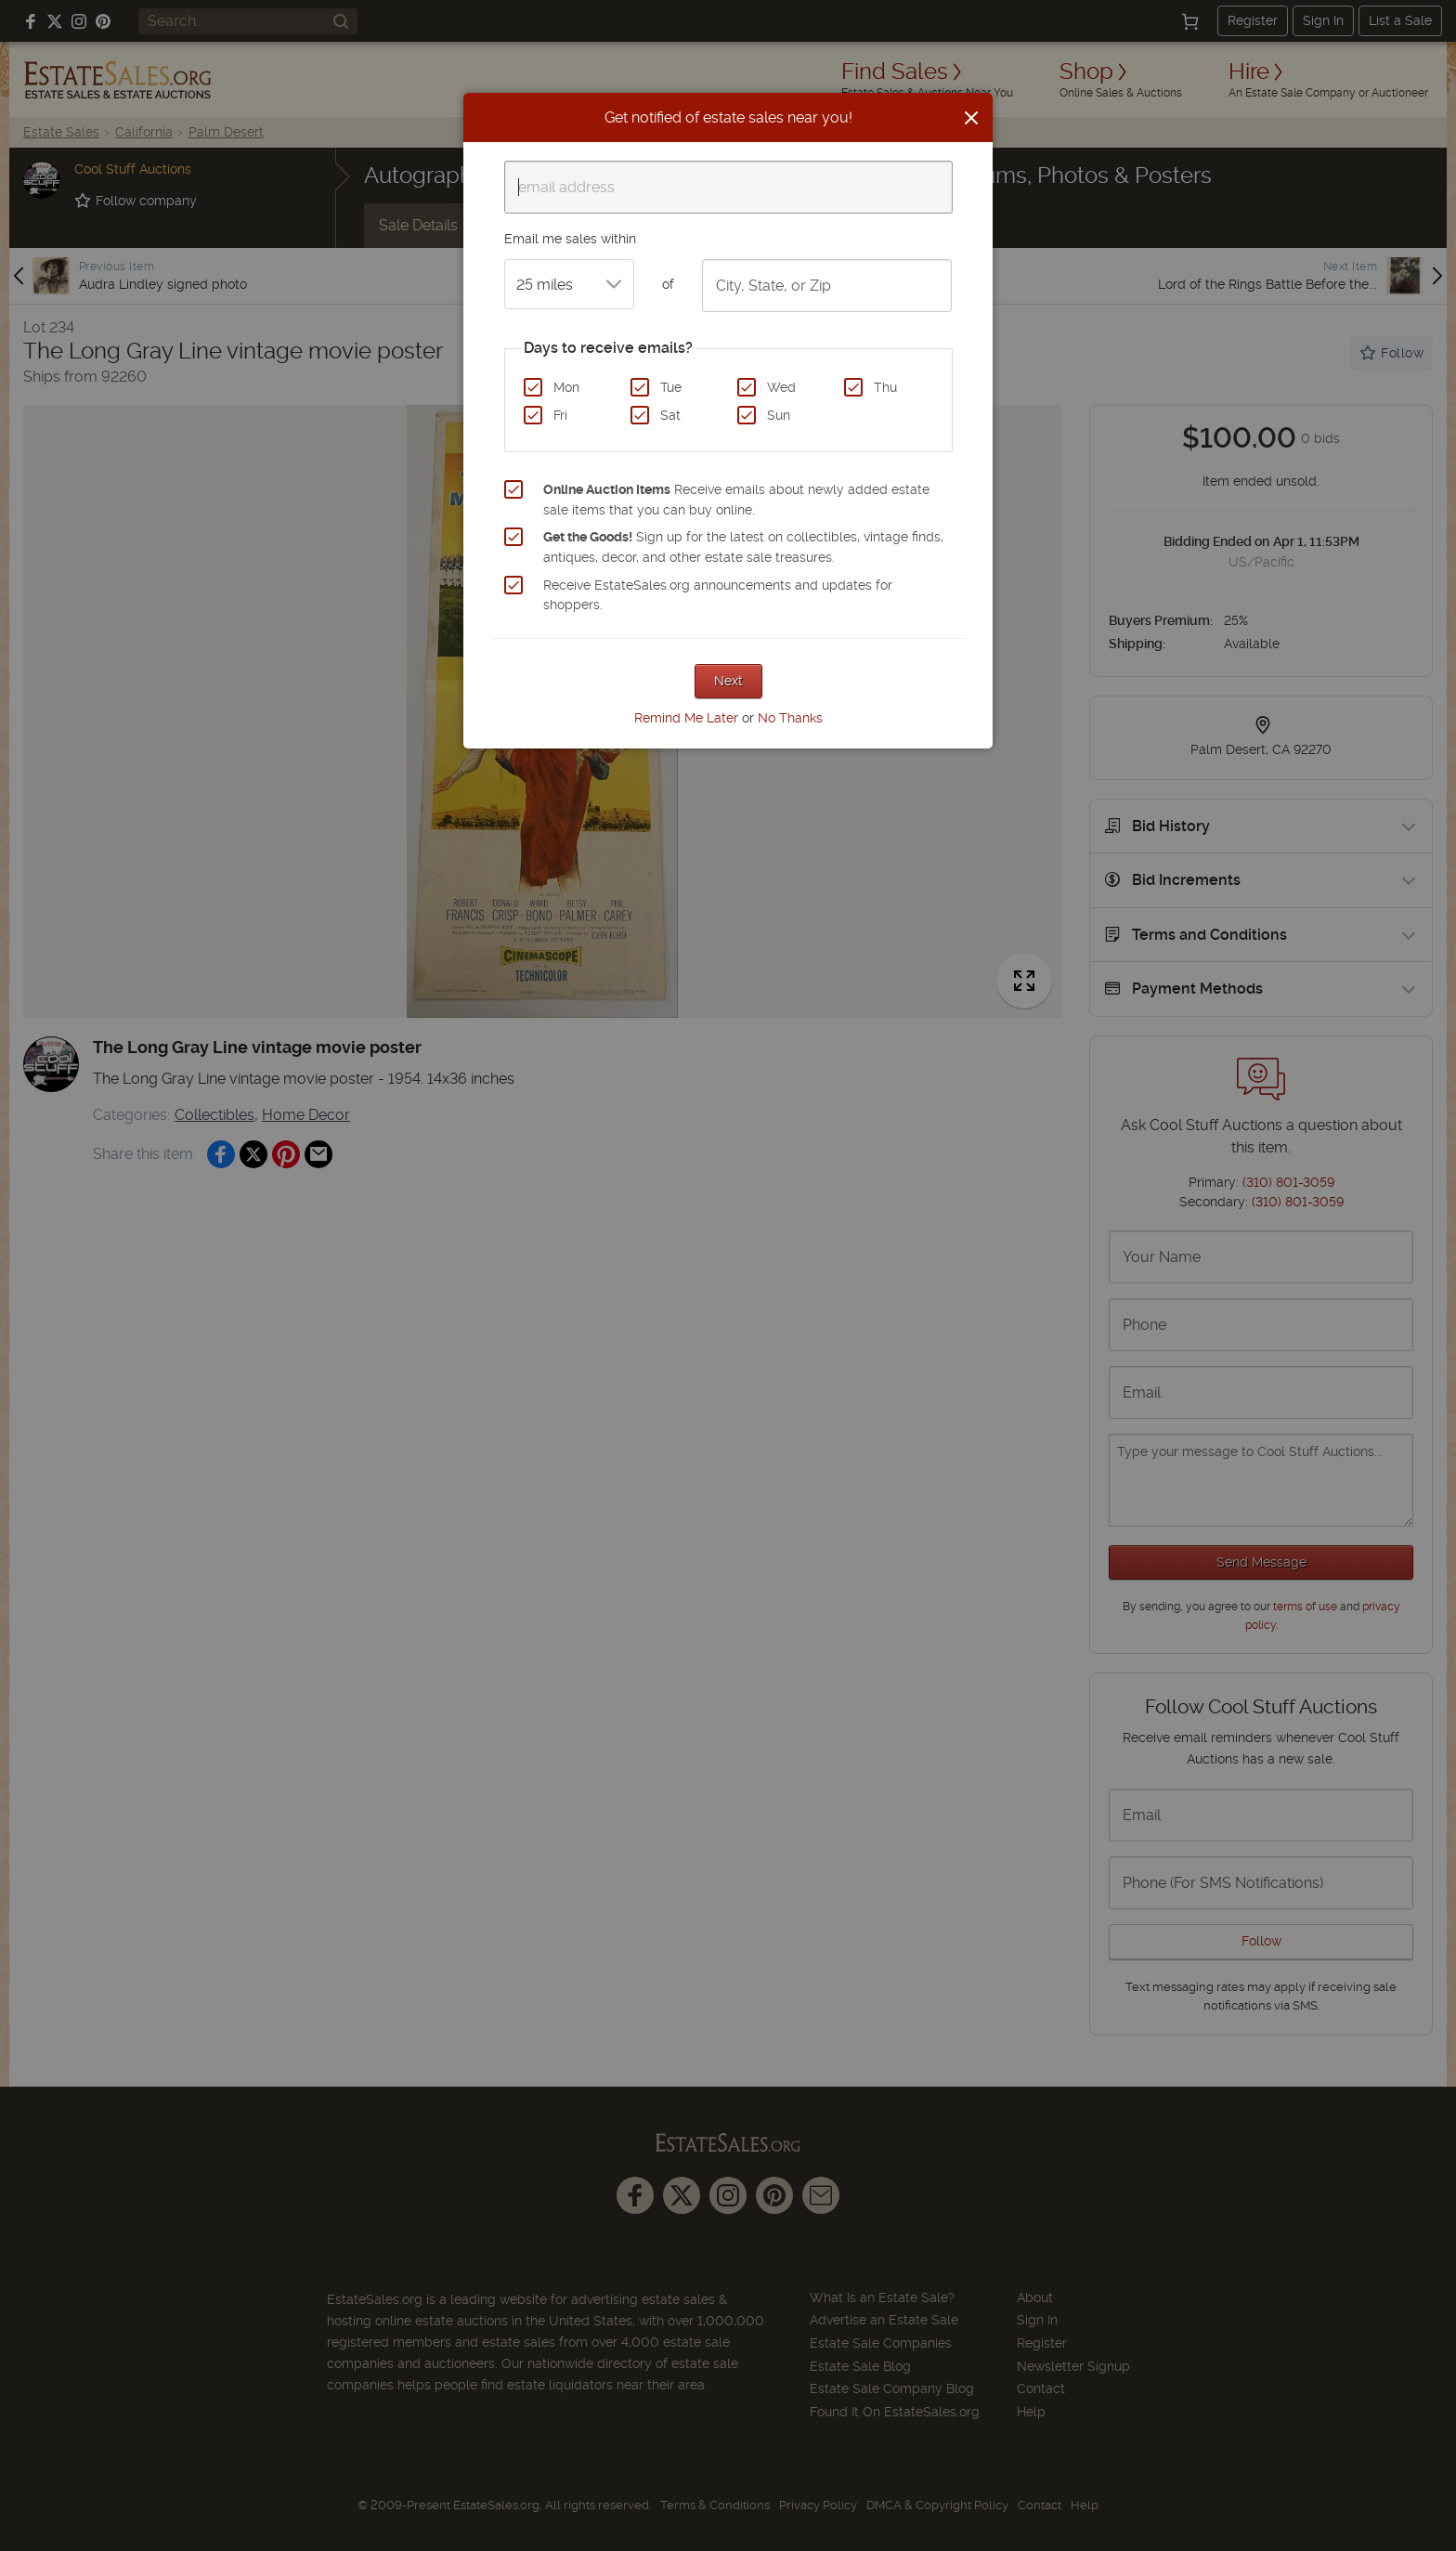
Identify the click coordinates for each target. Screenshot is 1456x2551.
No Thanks (790, 717)
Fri (560, 415)
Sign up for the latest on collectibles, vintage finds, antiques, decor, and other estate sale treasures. (743, 547)
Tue (671, 387)
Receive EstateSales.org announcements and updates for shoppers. (717, 595)
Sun (778, 415)
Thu (885, 387)
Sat (670, 415)
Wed (781, 387)
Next (728, 680)
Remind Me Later (686, 717)
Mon (566, 387)
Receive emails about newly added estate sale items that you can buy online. (736, 499)
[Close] (971, 118)
